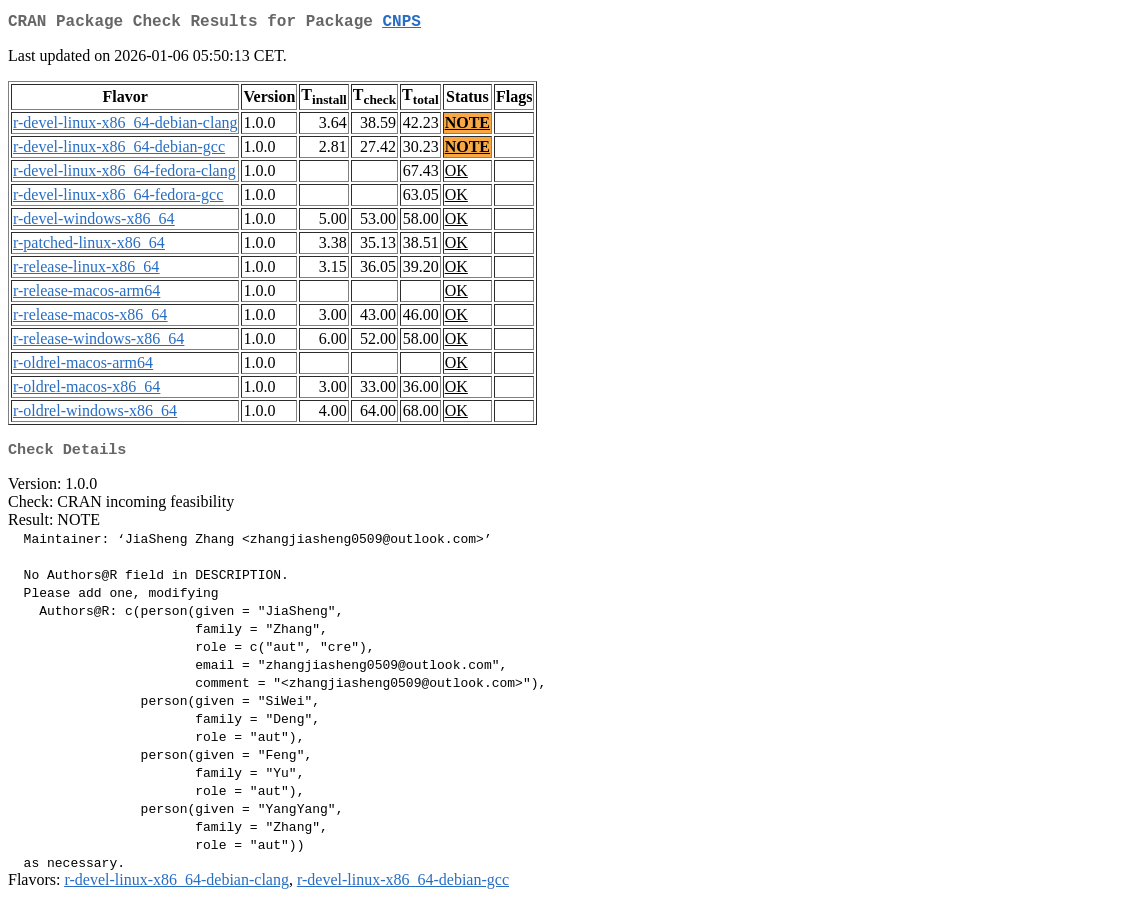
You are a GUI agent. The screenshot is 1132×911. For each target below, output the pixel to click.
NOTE (467, 126)
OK (456, 174)
